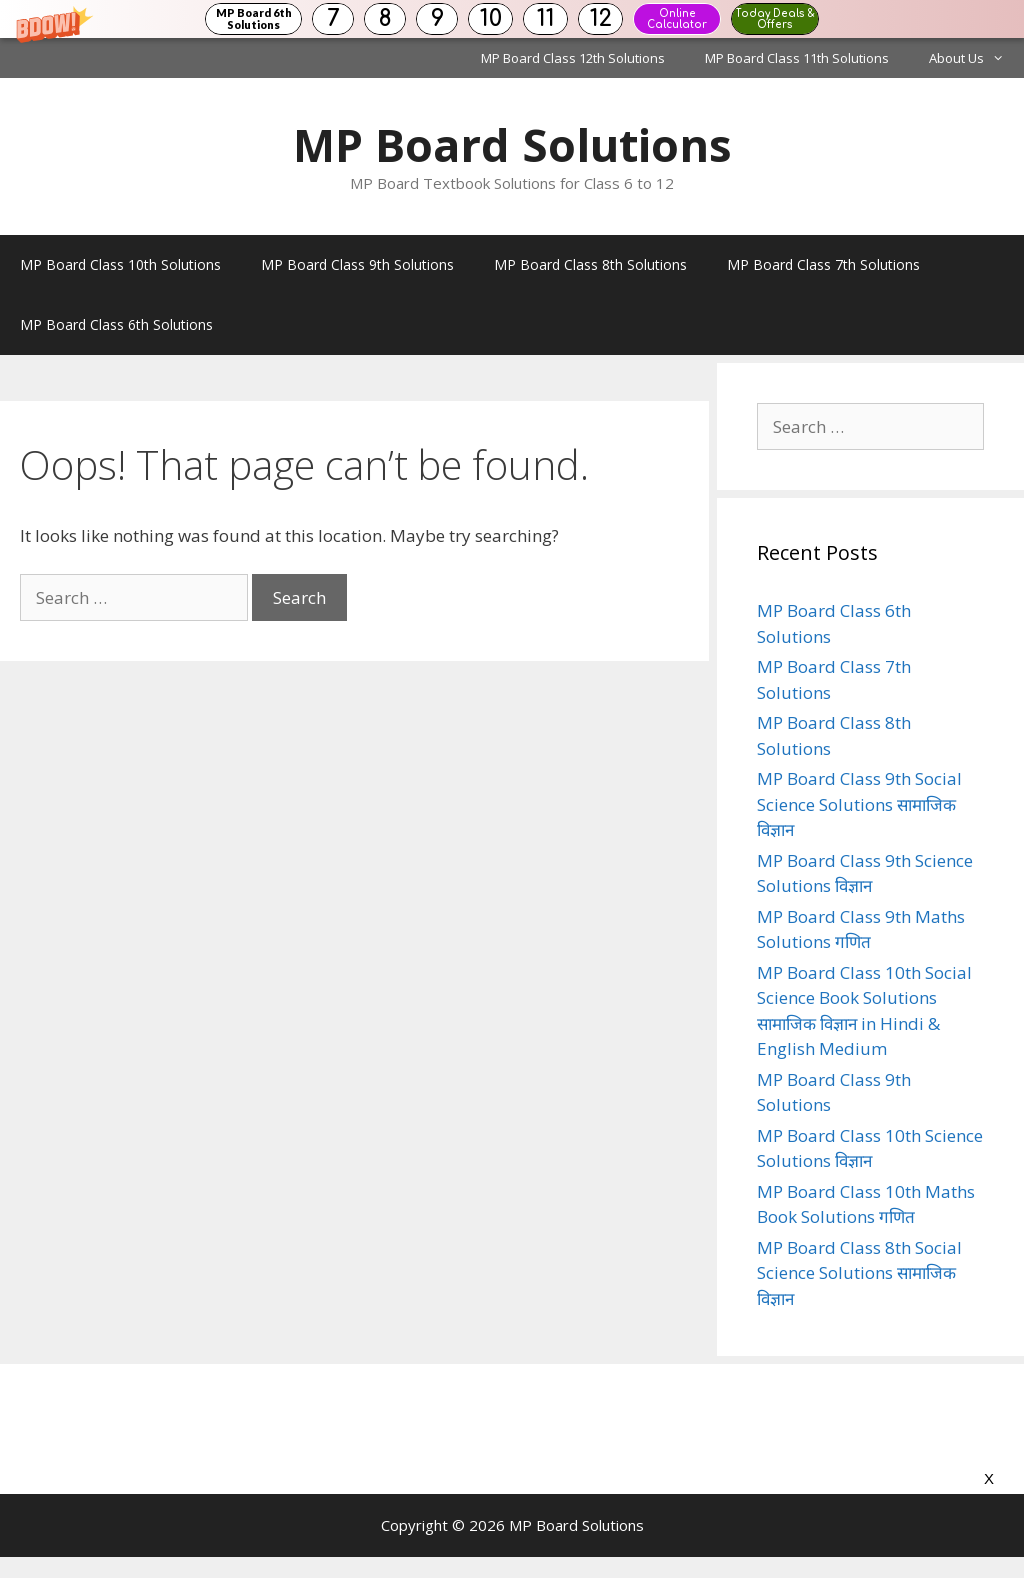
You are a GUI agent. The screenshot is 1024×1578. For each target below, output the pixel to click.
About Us (976, 58)
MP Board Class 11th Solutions (797, 58)
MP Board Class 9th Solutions (357, 264)
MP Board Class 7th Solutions (823, 264)
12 (601, 18)
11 (546, 18)
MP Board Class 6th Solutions (116, 324)
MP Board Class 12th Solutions (573, 58)
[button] (512, 19)
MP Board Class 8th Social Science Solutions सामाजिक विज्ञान (859, 1273)
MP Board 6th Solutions (254, 18)
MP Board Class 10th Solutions (120, 264)
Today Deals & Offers (775, 19)
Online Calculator (677, 19)
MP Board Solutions (512, 144)
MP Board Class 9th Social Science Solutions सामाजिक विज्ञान (859, 804)
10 (491, 18)
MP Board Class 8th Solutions (590, 264)
